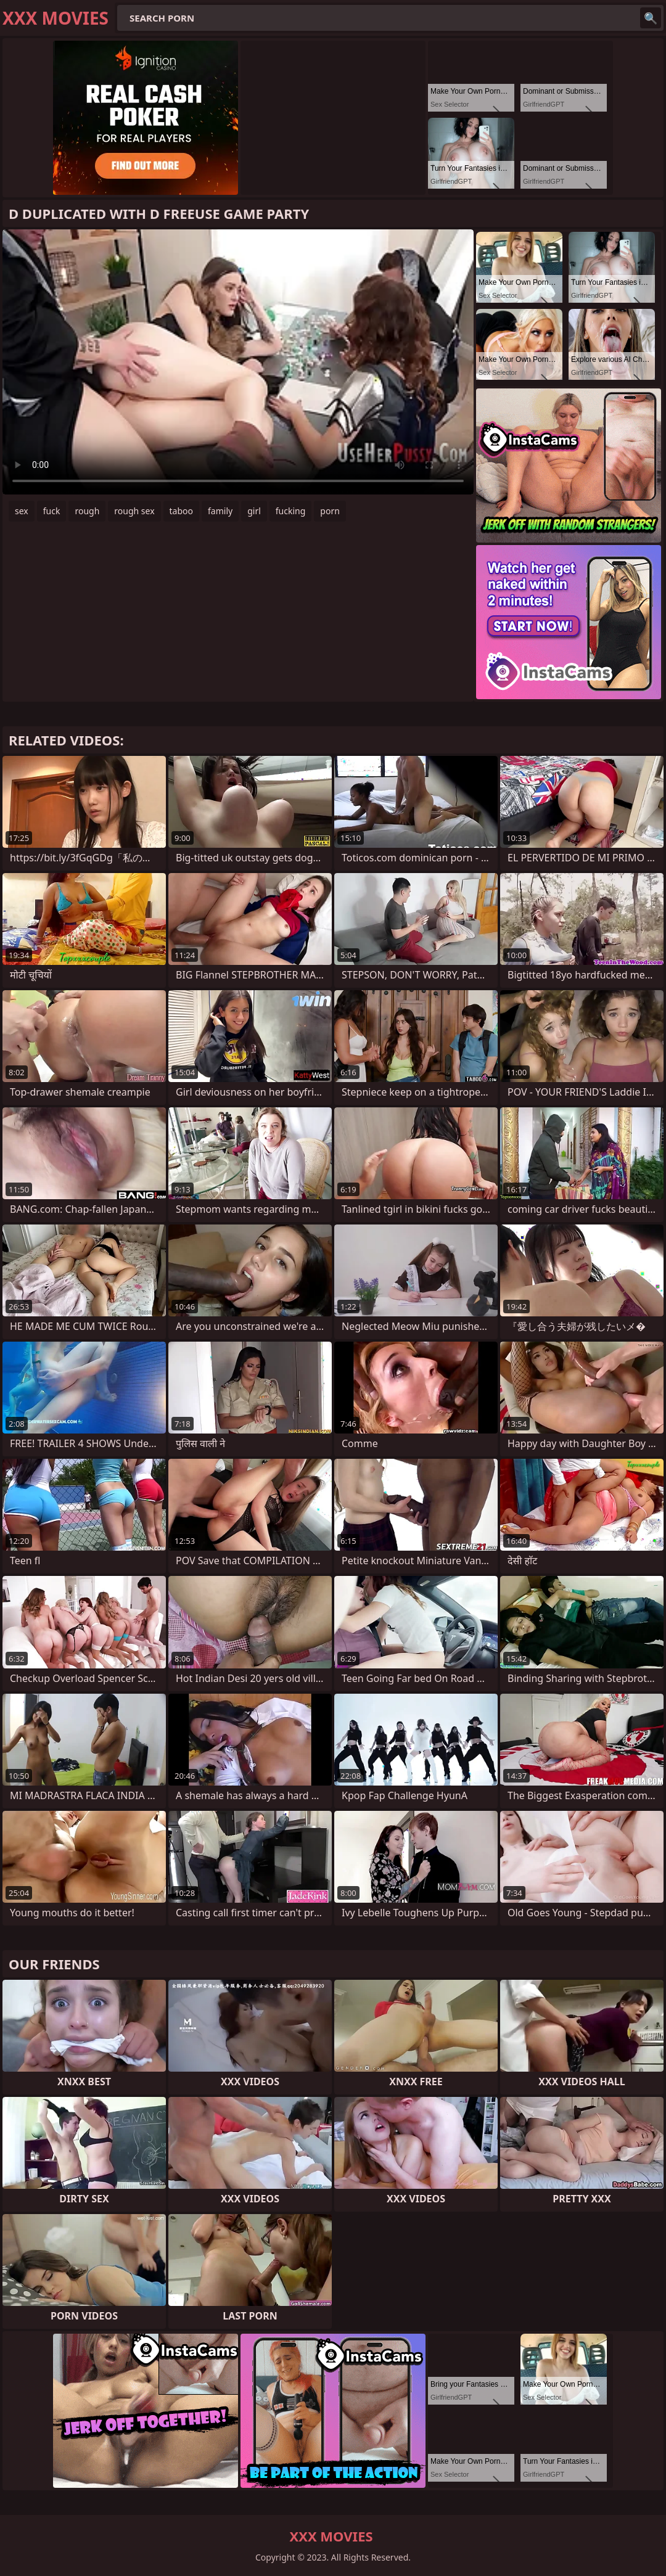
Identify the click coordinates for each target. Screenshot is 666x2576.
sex (21, 511)
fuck (51, 511)
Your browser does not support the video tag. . (238, 361)
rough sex (134, 511)
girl (254, 511)
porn (330, 511)
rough (87, 511)
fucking (291, 511)
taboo (181, 511)
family (220, 511)
